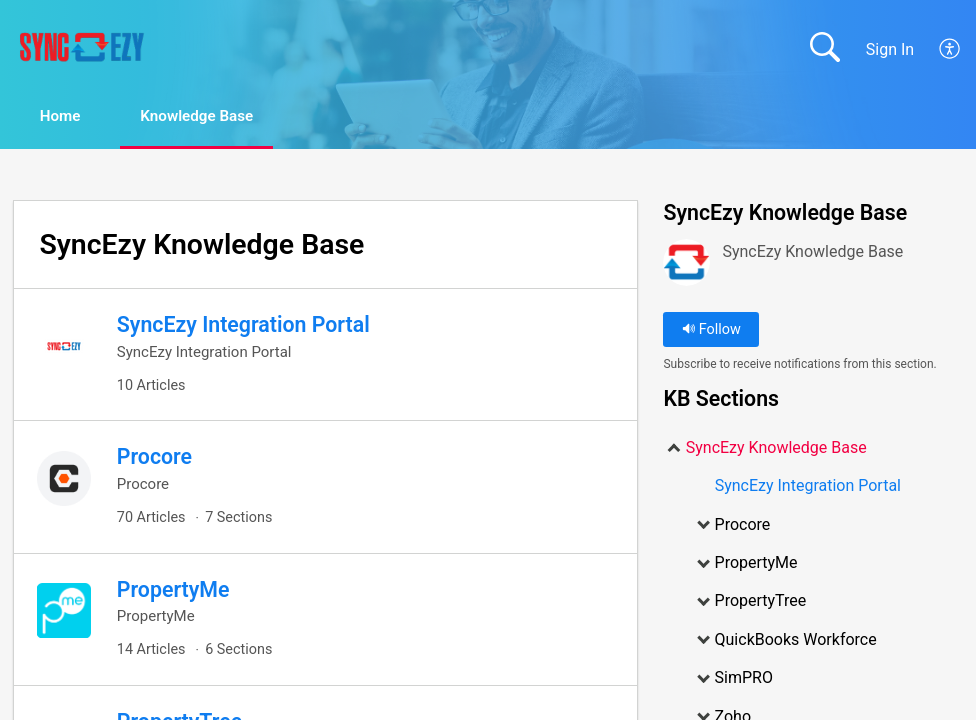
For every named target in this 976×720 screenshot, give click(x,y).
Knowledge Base (220, 116)
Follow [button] (711, 330)
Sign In (890, 49)
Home (69, 116)
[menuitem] (950, 49)
